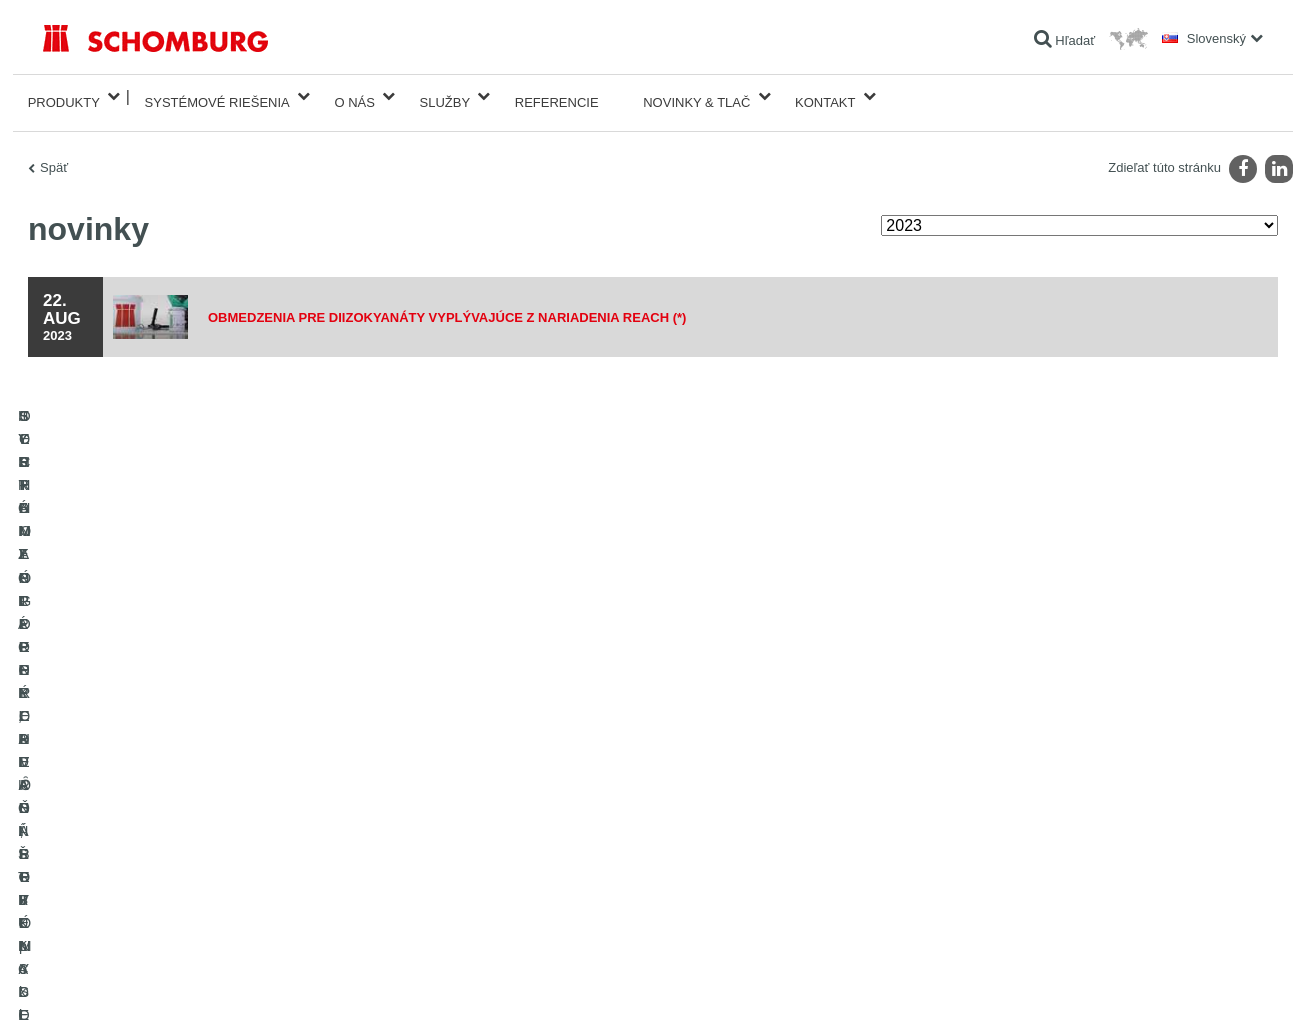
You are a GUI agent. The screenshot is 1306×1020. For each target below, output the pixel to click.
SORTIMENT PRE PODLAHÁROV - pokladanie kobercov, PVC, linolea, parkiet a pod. (233, 831)
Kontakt (825, 96)
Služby (445, 96)
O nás (354, 96)
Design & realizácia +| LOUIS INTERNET (1182, 980)
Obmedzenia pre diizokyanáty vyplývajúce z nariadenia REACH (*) (465, 305)
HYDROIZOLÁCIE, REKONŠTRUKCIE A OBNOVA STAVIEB (204, 726)
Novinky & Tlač (696, 96)
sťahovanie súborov (512, 756)
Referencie (557, 96)
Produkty (64, 96)
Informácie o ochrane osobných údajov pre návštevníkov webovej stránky (301, 980)
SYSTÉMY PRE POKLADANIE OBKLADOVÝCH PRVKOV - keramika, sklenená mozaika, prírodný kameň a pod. (231, 771)
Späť (54, 155)
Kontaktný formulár (510, 786)
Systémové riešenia (217, 96)
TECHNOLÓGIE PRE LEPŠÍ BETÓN (141, 906)
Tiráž (109, 980)
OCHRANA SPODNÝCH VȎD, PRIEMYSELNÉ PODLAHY (199, 876)
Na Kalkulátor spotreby (520, 726)
